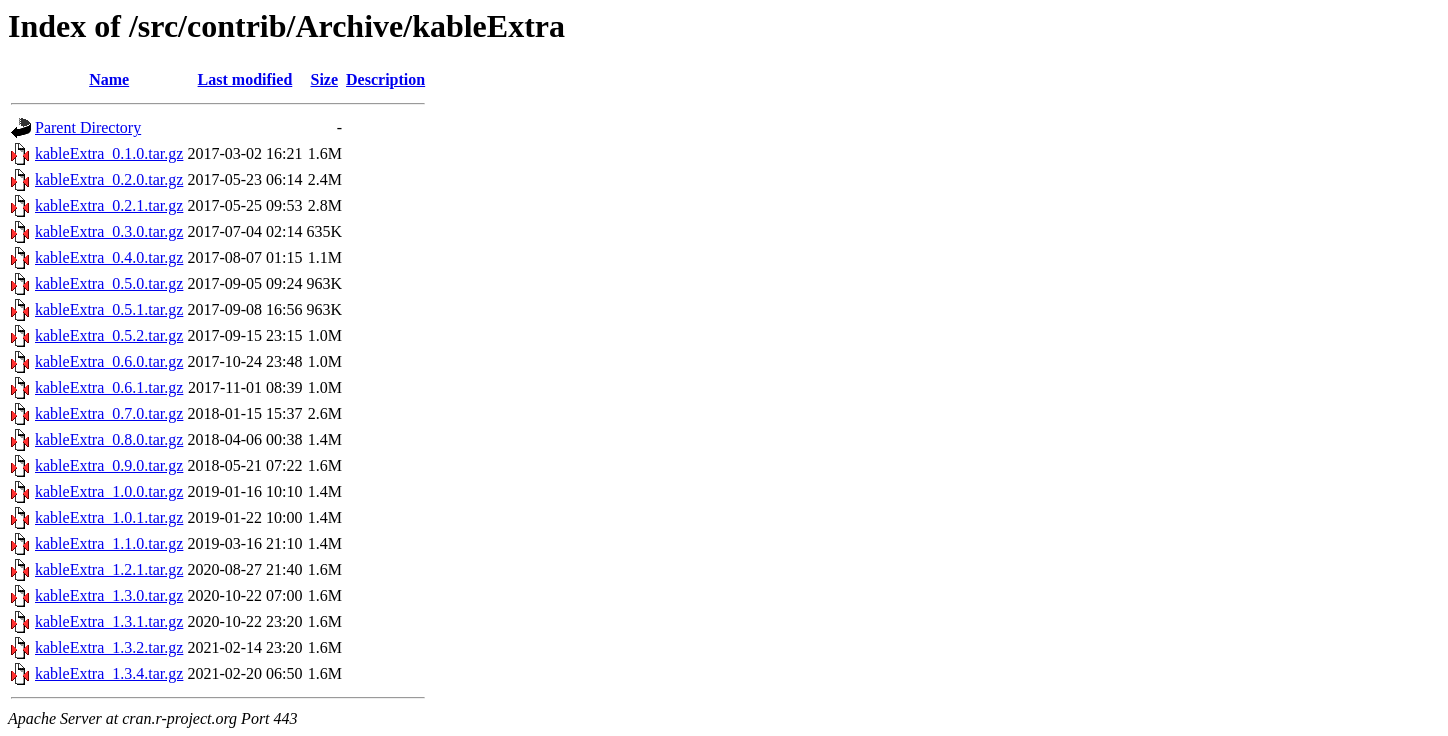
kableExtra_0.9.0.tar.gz (109, 465)
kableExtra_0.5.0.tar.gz (109, 283)
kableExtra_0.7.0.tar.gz (109, 413)
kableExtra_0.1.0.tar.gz (109, 153)
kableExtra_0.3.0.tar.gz (109, 231)
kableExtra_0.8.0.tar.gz (109, 439)
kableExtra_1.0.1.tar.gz (109, 517)
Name (109, 79)
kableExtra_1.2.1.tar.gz (109, 569)
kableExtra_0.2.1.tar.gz (109, 205)
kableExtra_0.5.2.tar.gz (109, 335)
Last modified (245, 79)
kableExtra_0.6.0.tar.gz (109, 361)
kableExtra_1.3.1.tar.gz (109, 621)
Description (385, 79)
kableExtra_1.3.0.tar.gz (109, 595)
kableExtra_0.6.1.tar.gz (109, 387)
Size (325, 79)
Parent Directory (88, 127)
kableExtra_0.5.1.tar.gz (109, 309)
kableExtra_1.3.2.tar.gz (109, 647)
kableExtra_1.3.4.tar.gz (109, 673)
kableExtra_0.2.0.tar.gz (109, 179)
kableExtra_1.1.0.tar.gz (109, 543)
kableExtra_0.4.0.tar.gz (109, 257)
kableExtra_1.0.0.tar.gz (109, 491)
